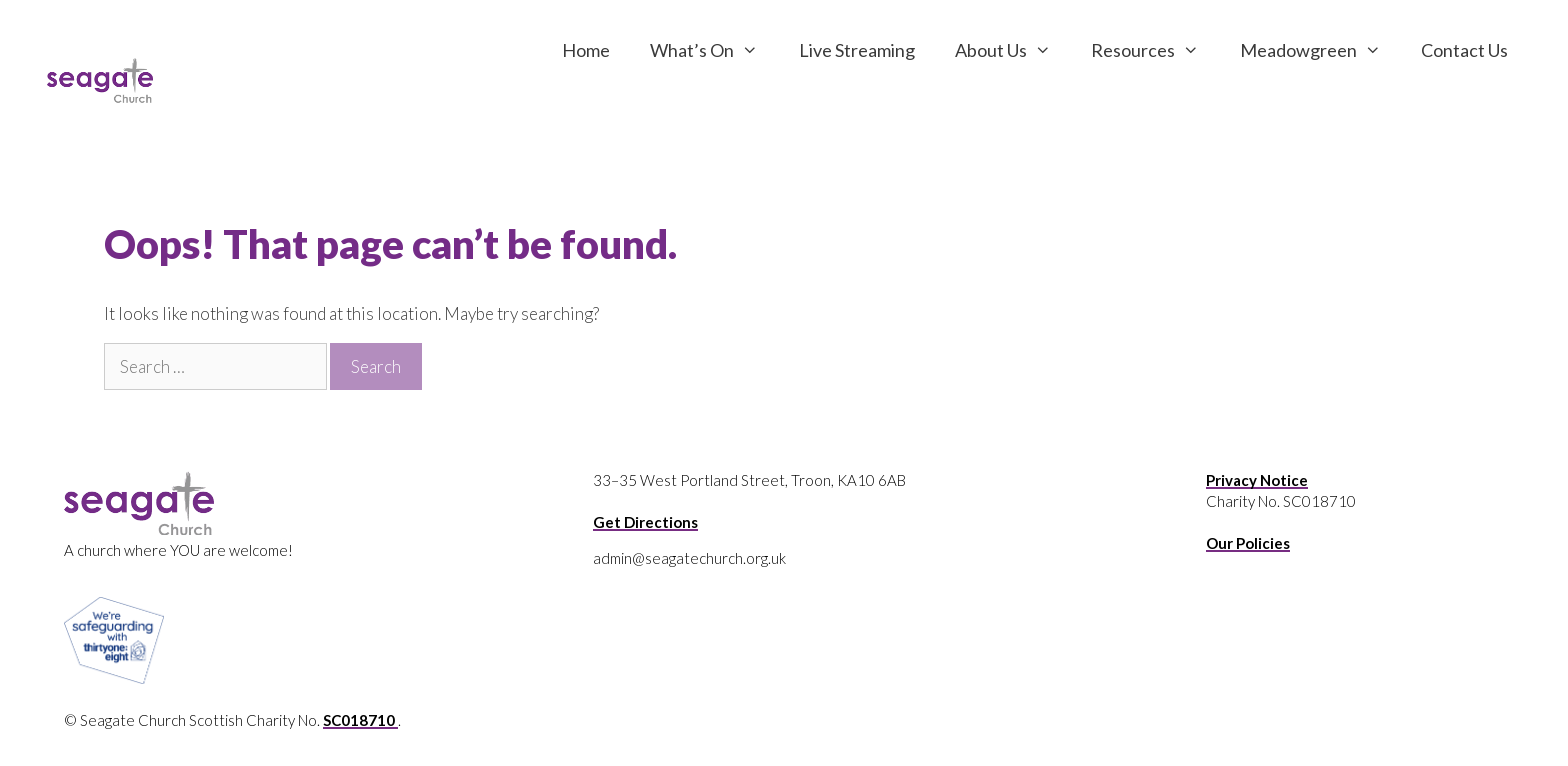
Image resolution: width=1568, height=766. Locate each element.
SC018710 (360, 720)
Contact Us (1464, 50)
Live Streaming (857, 50)
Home (586, 50)
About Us (1013, 50)
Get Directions (645, 522)
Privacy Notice (1257, 480)
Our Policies (1248, 543)
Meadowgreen (1320, 50)
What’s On (714, 50)
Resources (1155, 50)
